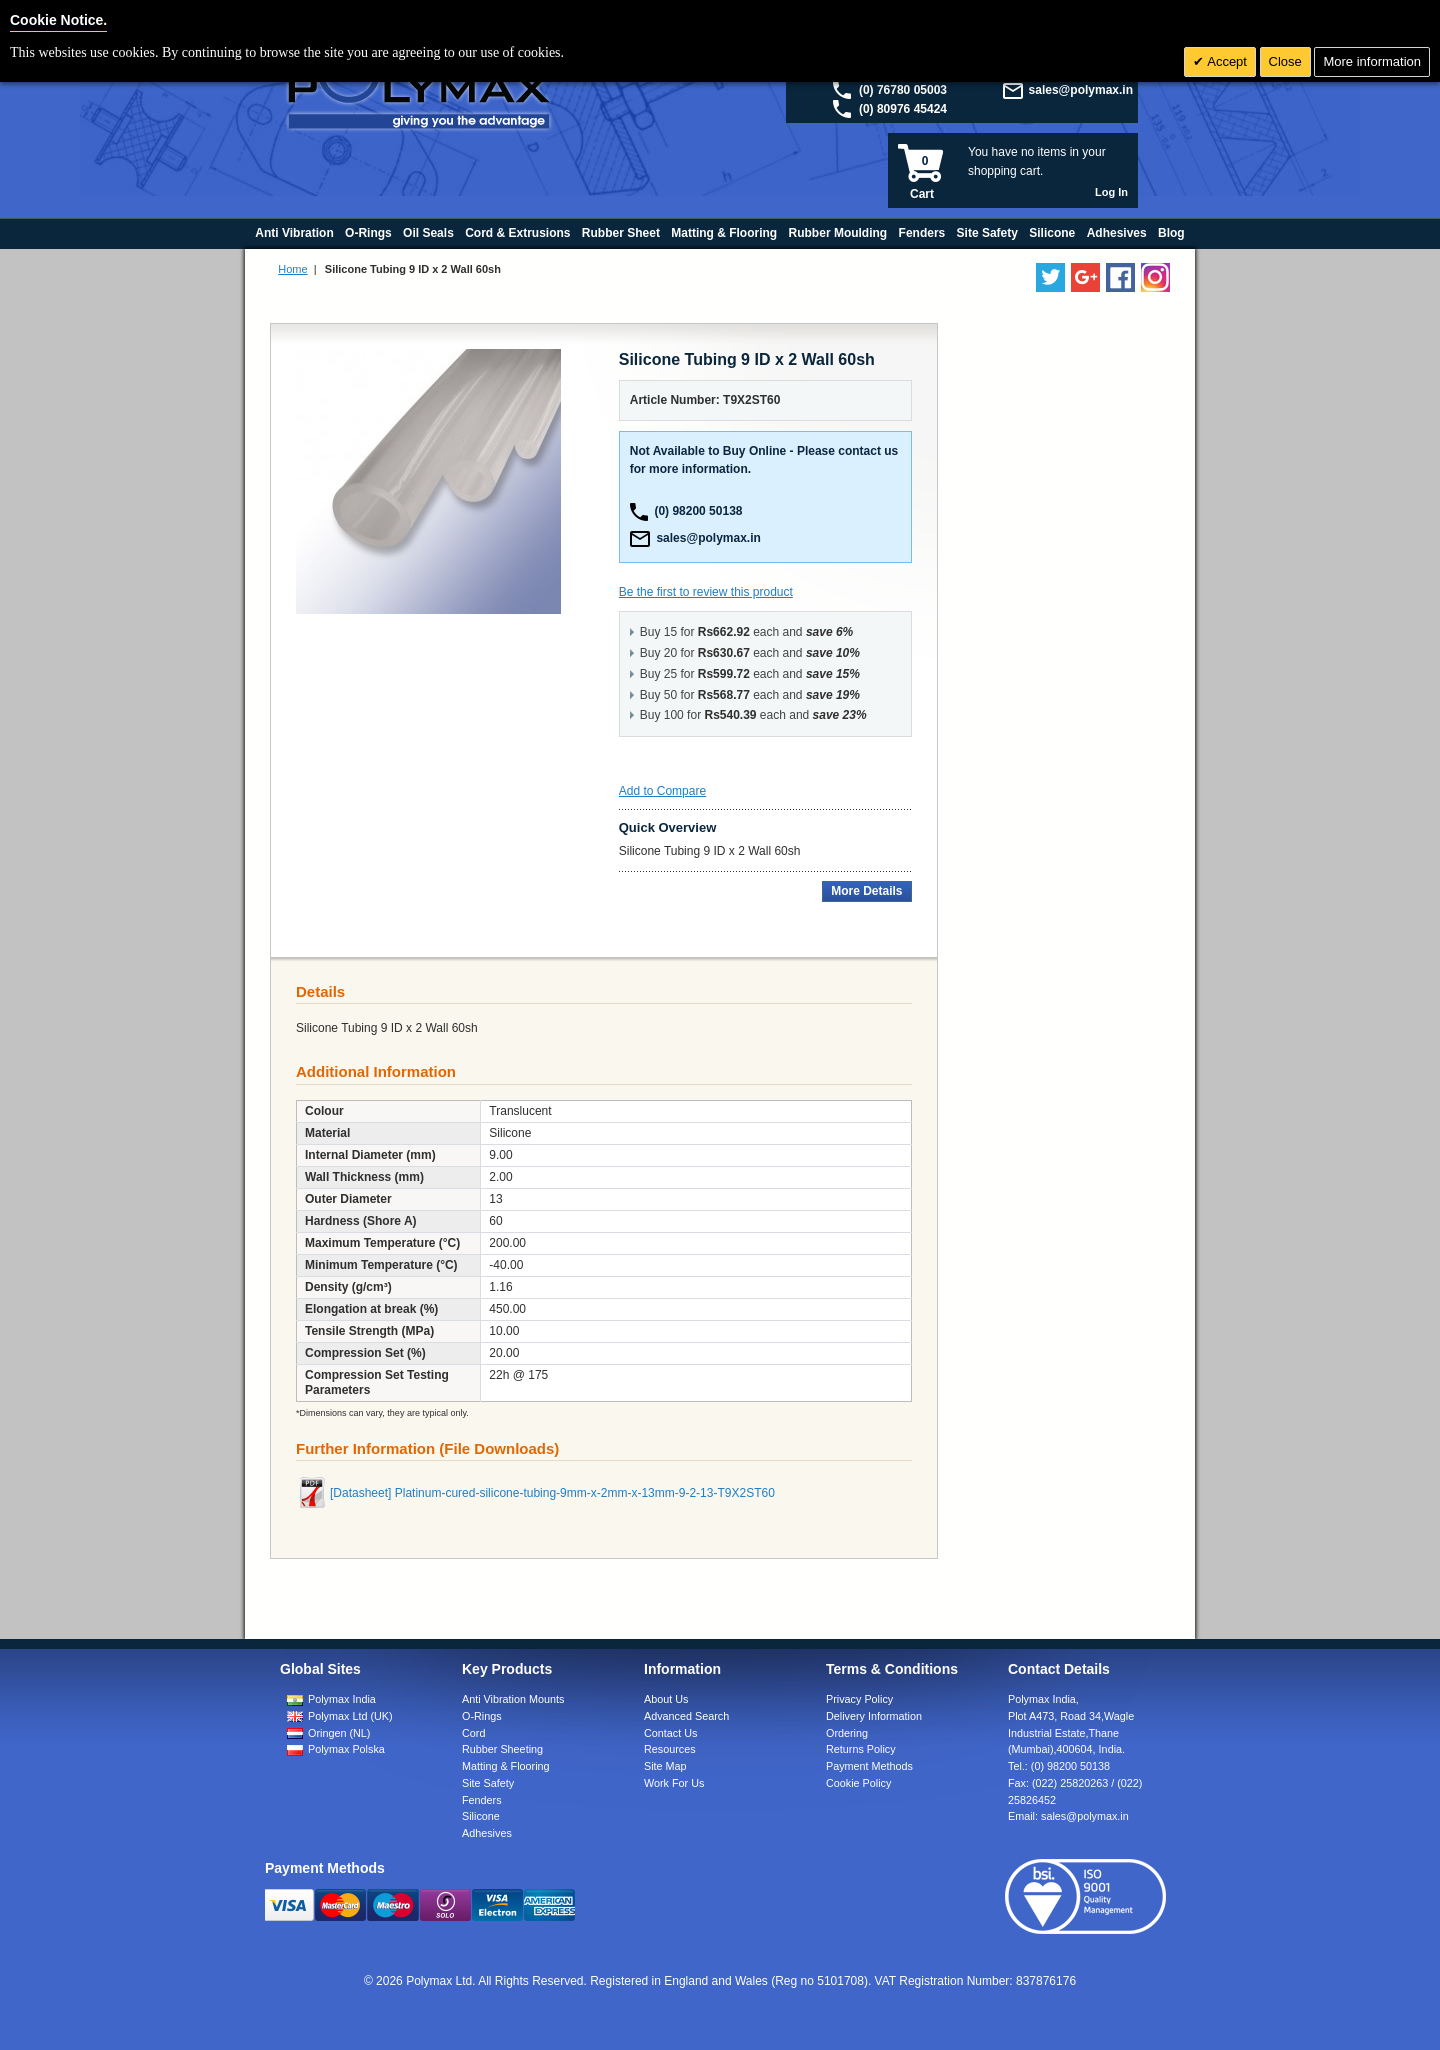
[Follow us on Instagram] (1155, 277)
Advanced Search (686, 1716)
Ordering (847, 1733)
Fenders (482, 1800)
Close (1285, 61)
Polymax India (342, 1699)
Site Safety (488, 1783)
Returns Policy (861, 1749)
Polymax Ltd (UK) (350, 1716)
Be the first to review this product (706, 592)
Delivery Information (874, 1716)
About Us (666, 1699)
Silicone (481, 1816)
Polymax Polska (346, 1749)
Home (292, 269)
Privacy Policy (859, 1699)
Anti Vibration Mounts (513, 1699)
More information (1372, 61)
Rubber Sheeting (502, 1749)
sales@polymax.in (1081, 90)
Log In (1111, 192)
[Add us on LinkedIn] (1085, 277)
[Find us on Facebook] (1120, 277)
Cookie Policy (858, 1783)
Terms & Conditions (892, 1669)
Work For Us (674, 1783)
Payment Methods (869, 1766)
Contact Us (670, 1733)
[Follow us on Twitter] (1050, 277)
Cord (473, 1733)
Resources (670, 1749)
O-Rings (482, 1716)
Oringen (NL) (339, 1733)
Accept (1225, 61)
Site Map (665, 1766)
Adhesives (487, 1833)
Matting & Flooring (506, 1766)
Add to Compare (662, 791)
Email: (1068, 1816)
